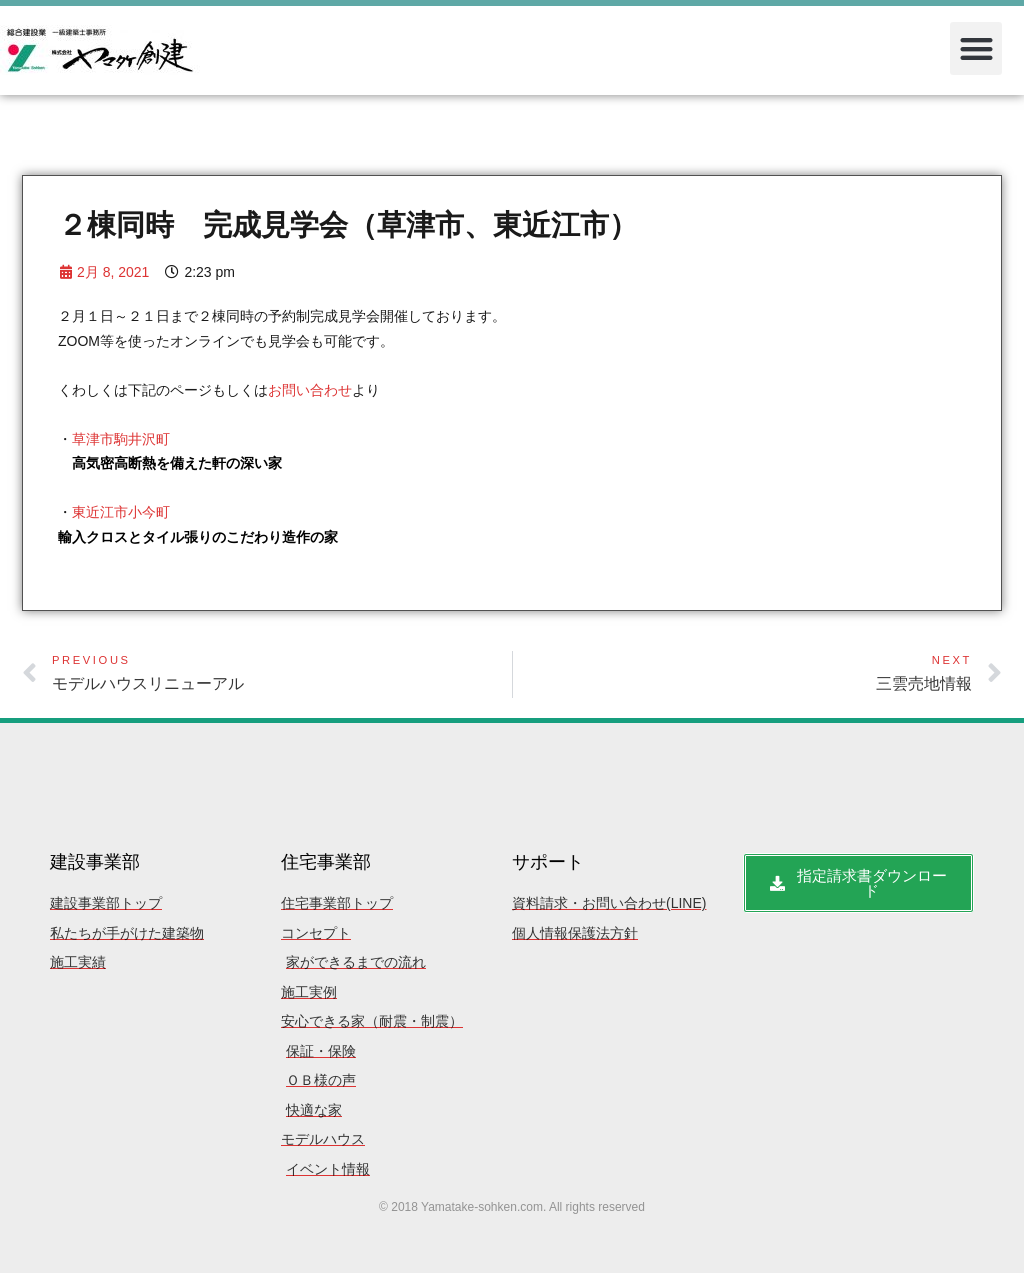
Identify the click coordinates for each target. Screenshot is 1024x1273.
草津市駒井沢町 (121, 439)
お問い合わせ (310, 390)
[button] (976, 48)
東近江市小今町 (121, 512)
